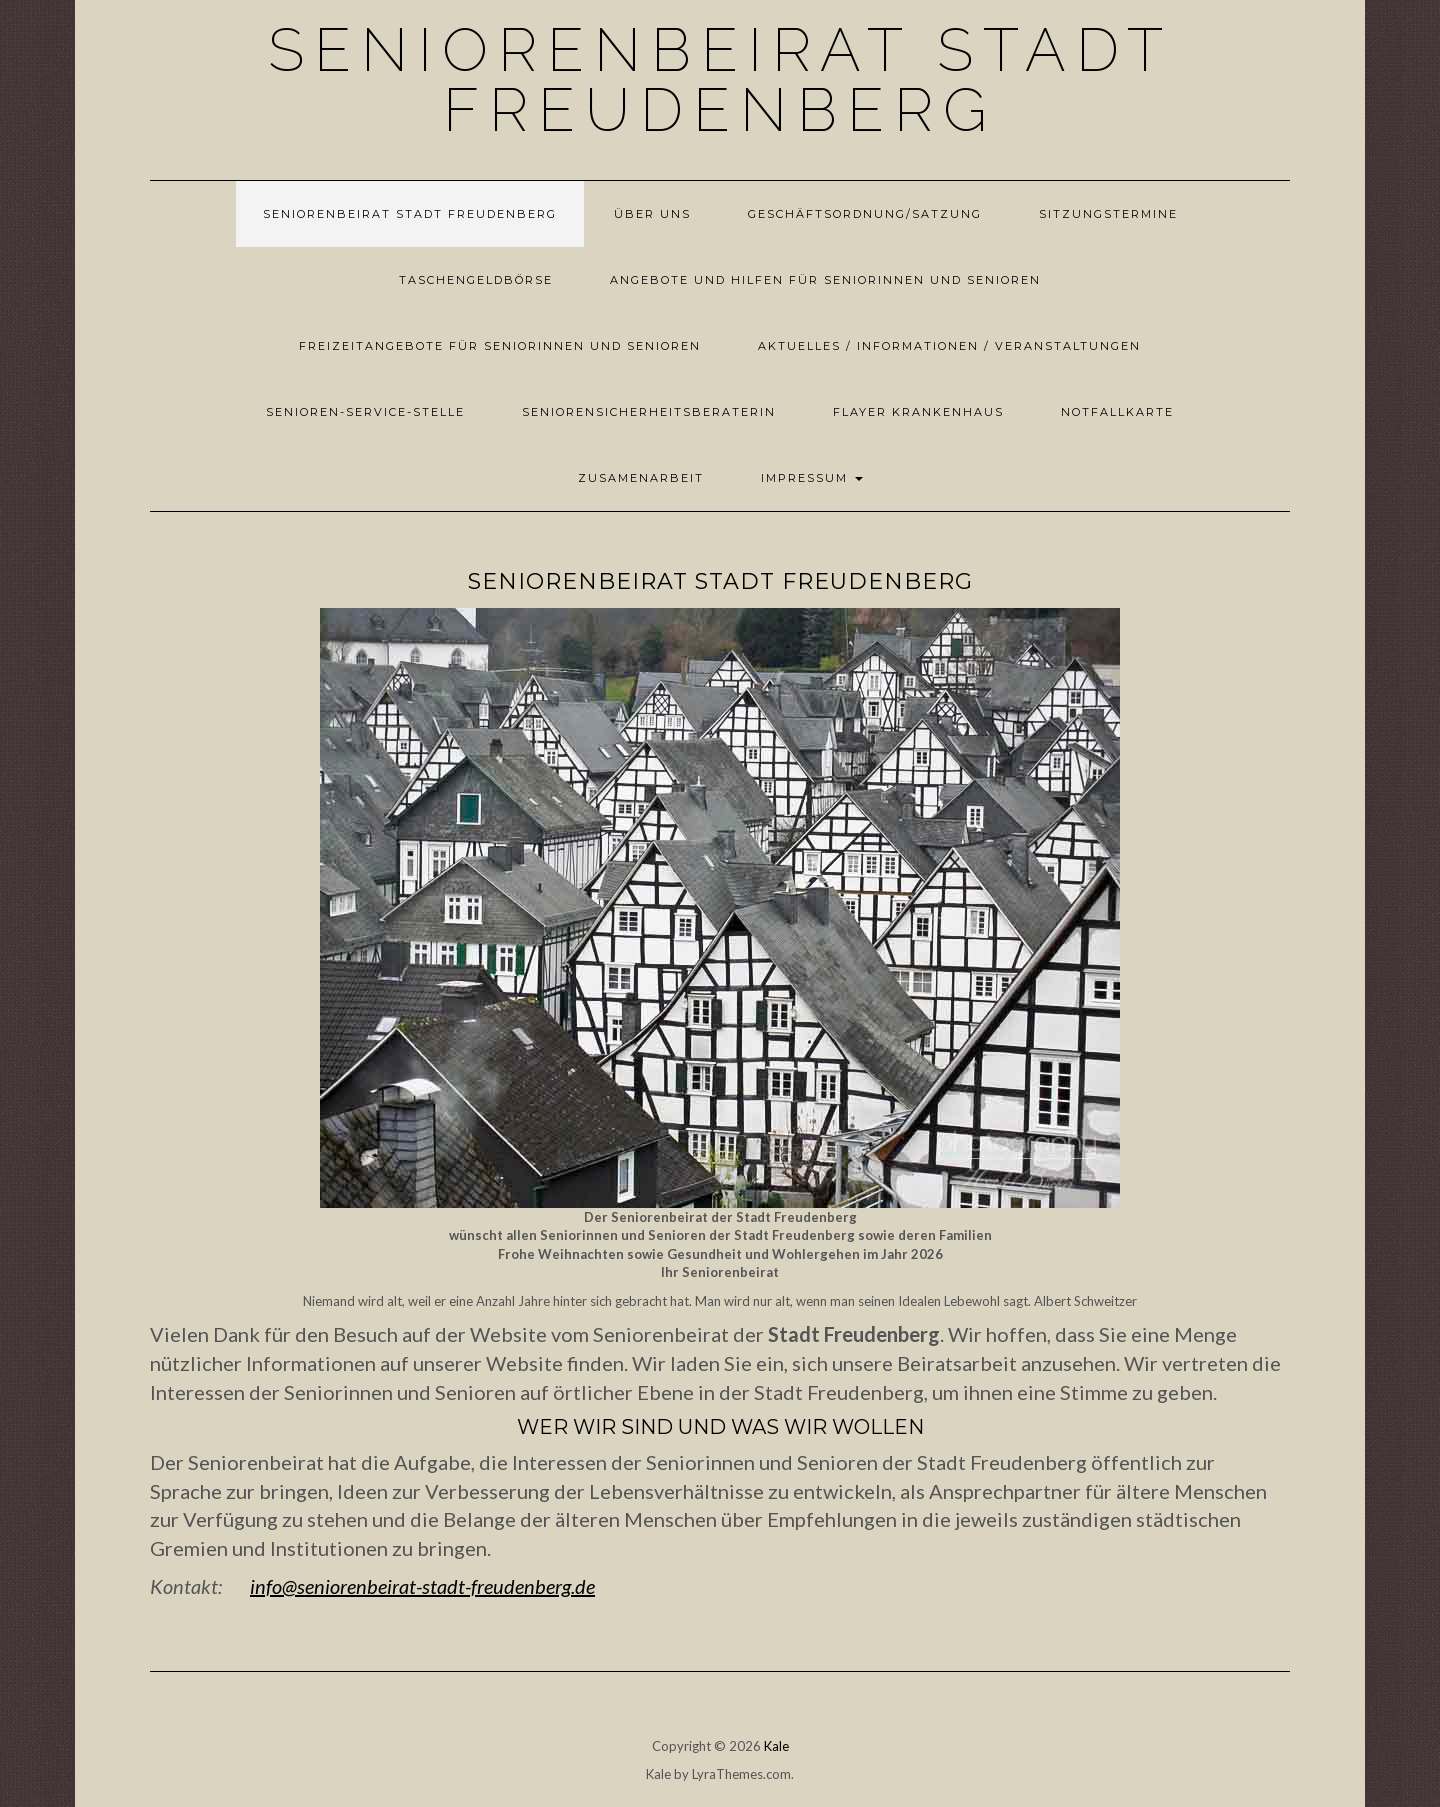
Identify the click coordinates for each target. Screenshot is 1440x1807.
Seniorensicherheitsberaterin (649, 412)
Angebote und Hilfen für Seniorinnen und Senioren (825, 280)
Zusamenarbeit (641, 478)
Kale (776, 1746)
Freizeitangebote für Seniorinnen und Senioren (500, 346)
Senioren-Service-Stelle (365, 412)
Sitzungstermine (1108, 214)
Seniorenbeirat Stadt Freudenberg (720, 80)
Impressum (812, 478)
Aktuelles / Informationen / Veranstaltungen (949, 346)
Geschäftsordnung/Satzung (865, 214)
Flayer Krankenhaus (918, 412)
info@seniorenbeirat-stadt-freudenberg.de (422, 1586)
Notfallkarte (1117, 412)
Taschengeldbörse (476, 280)
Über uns (652, 214)
